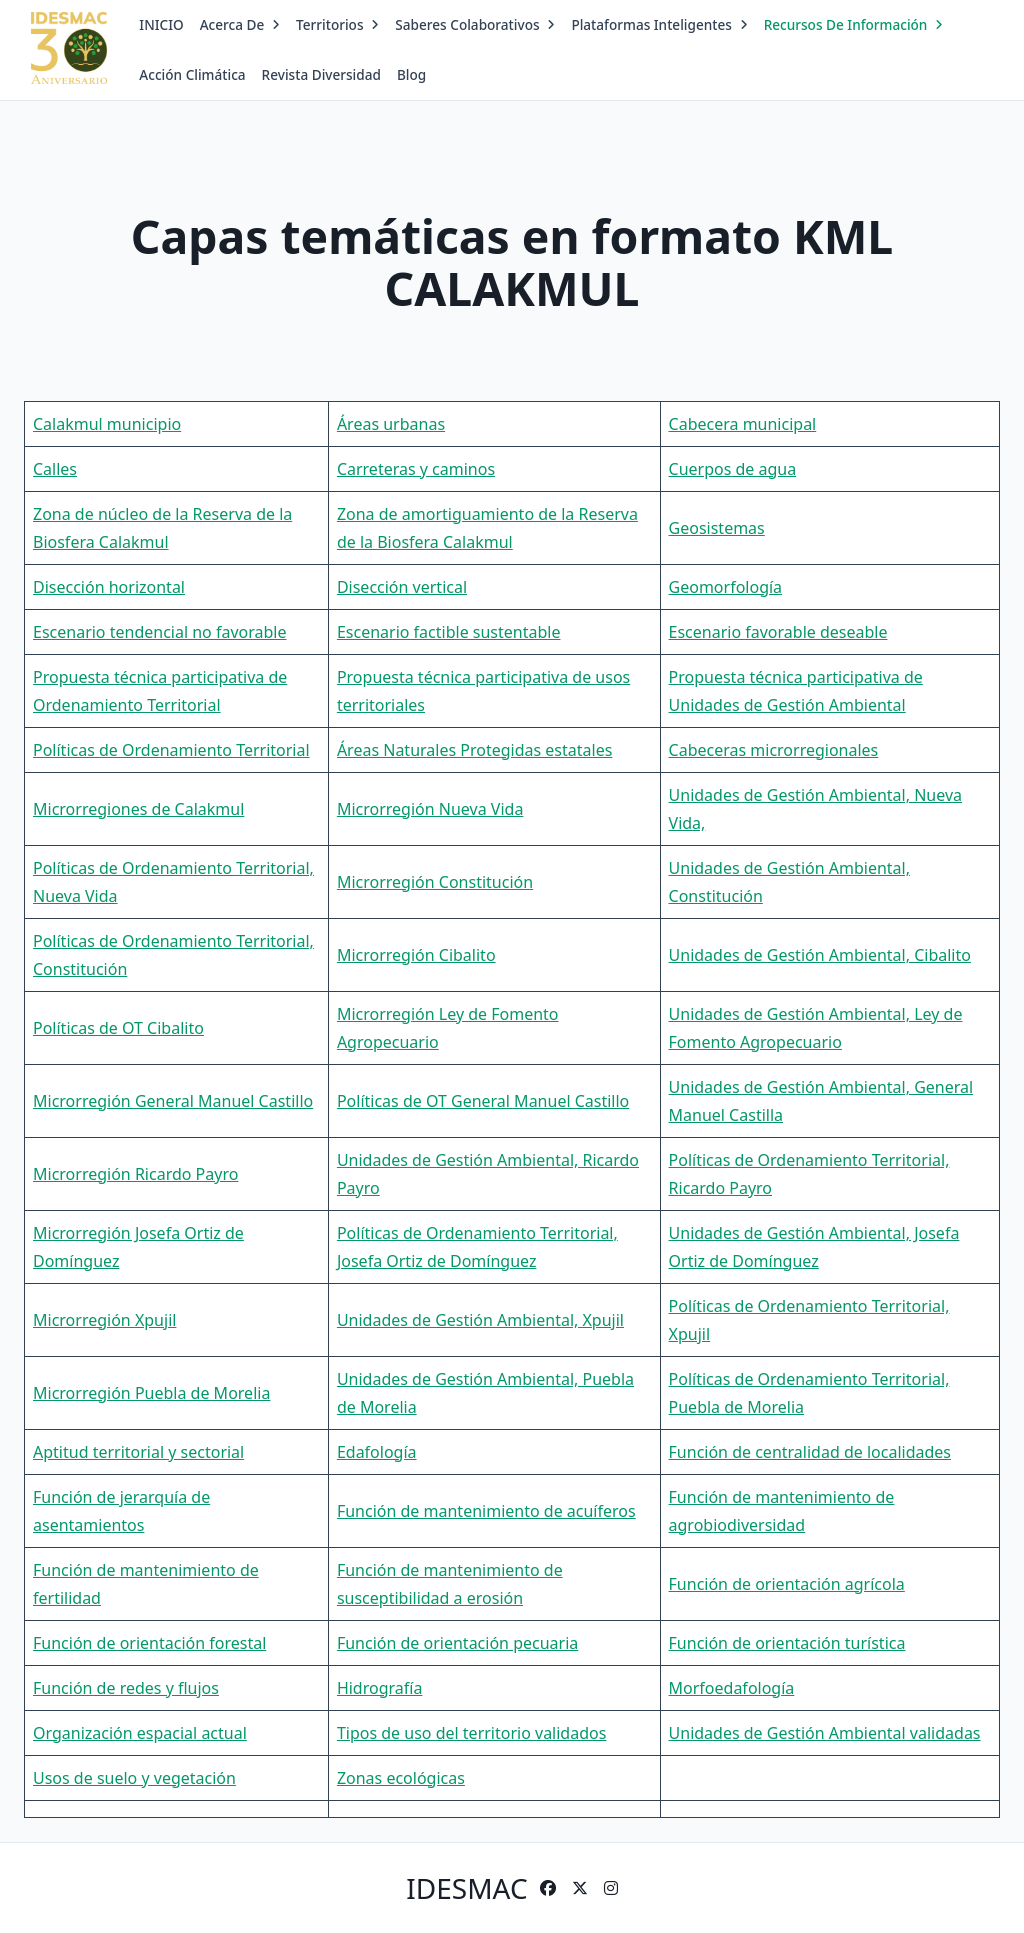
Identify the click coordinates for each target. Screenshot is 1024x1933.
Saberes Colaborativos (475, 24)
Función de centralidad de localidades (810, 1452)
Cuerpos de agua (733, 469)
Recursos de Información (854, 24)
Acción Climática (192, 74)
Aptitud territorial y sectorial (138, 1452)
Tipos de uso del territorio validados (471, 1733)
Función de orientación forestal (149, 1643)
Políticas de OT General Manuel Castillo (483, 1101)
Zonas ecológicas (401, 1778)
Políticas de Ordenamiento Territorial (171, 750)
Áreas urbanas (391, 424)
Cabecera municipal (743, 424)
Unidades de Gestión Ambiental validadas (825, 1733)
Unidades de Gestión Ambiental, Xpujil (480, 1320)
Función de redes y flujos (126, 1688)
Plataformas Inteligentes (659, 24)
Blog (411, 74)
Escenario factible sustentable (449, 632)
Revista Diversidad (321, 74)
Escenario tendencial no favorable (160, 632)
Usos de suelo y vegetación (134, 1778)
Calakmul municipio (107, 424)
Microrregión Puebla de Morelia (151, 1393)
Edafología (377, 1452)
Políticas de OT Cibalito (118, 1028)
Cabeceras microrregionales (774, 750)
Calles (55, 469)
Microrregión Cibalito (416, 955)
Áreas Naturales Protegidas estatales (474, 750)
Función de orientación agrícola (787, 1584)
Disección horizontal (109, 587)
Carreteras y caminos (416, 469)
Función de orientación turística (787, 1643)
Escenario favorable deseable (778, 632)
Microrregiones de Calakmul (138, 809)
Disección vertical (402, 587)
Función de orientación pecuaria (457, 1643)
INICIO (161, 24)
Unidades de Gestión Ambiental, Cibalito (820, 955)
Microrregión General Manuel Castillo (173, 1101)
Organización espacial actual (140, 1733)
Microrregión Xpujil (104, 1320)
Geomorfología (726, 587)
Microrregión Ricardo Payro (135, 1174)
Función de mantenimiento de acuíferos (486, 1511)
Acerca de (240, 24)
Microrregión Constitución (435, 882)
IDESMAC (466, 1888)
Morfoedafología (732, 1688)
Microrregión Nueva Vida (430, 809)
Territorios (337, 24)
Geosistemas (717, 528)
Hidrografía (380, 1688)
